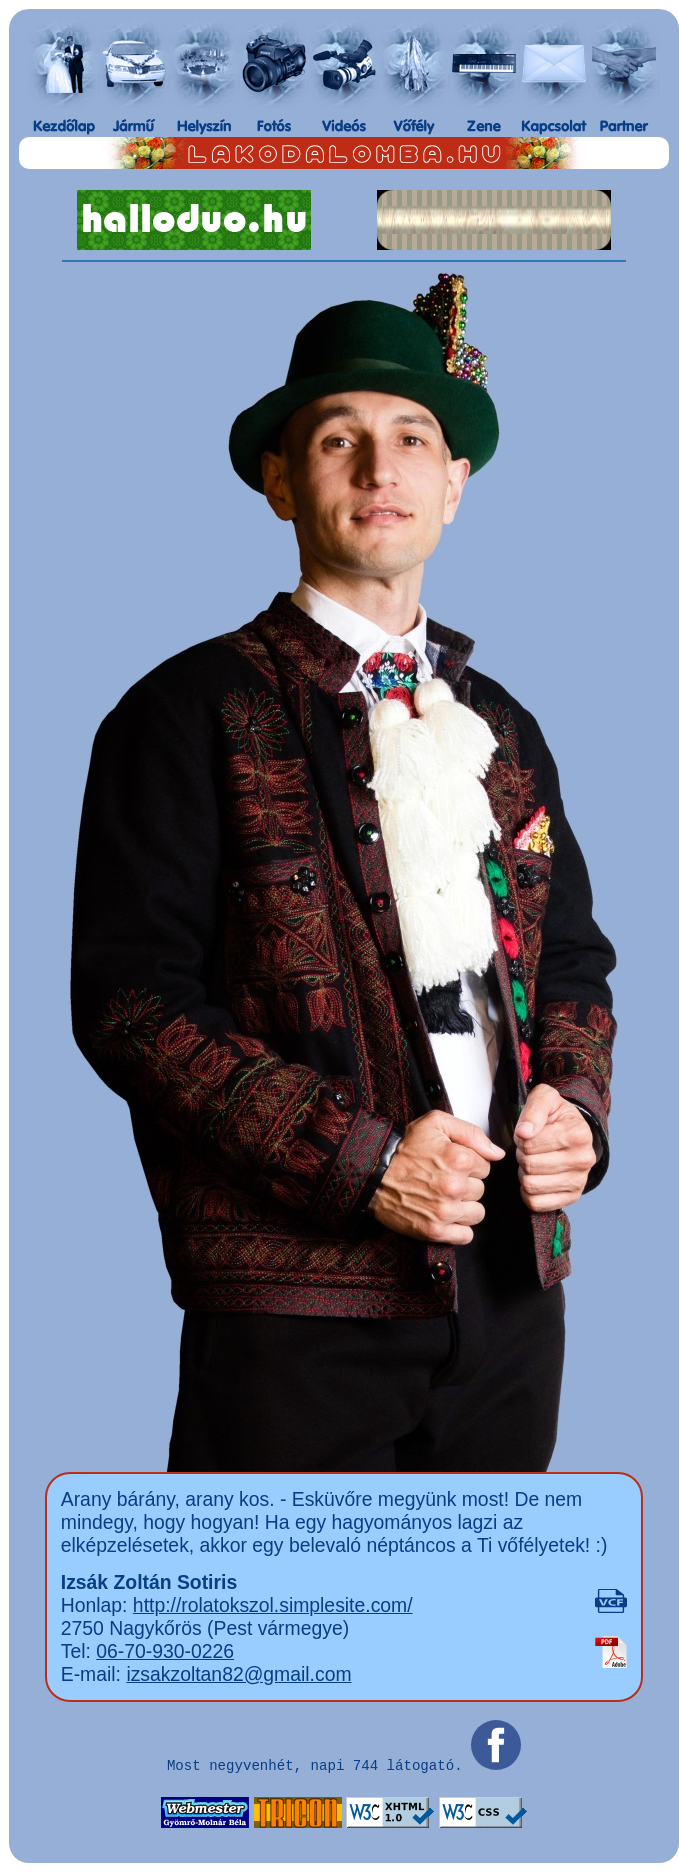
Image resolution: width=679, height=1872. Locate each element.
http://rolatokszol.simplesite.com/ (273, 1605)
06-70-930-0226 (165, 1651)
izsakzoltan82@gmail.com (238, 1674)
